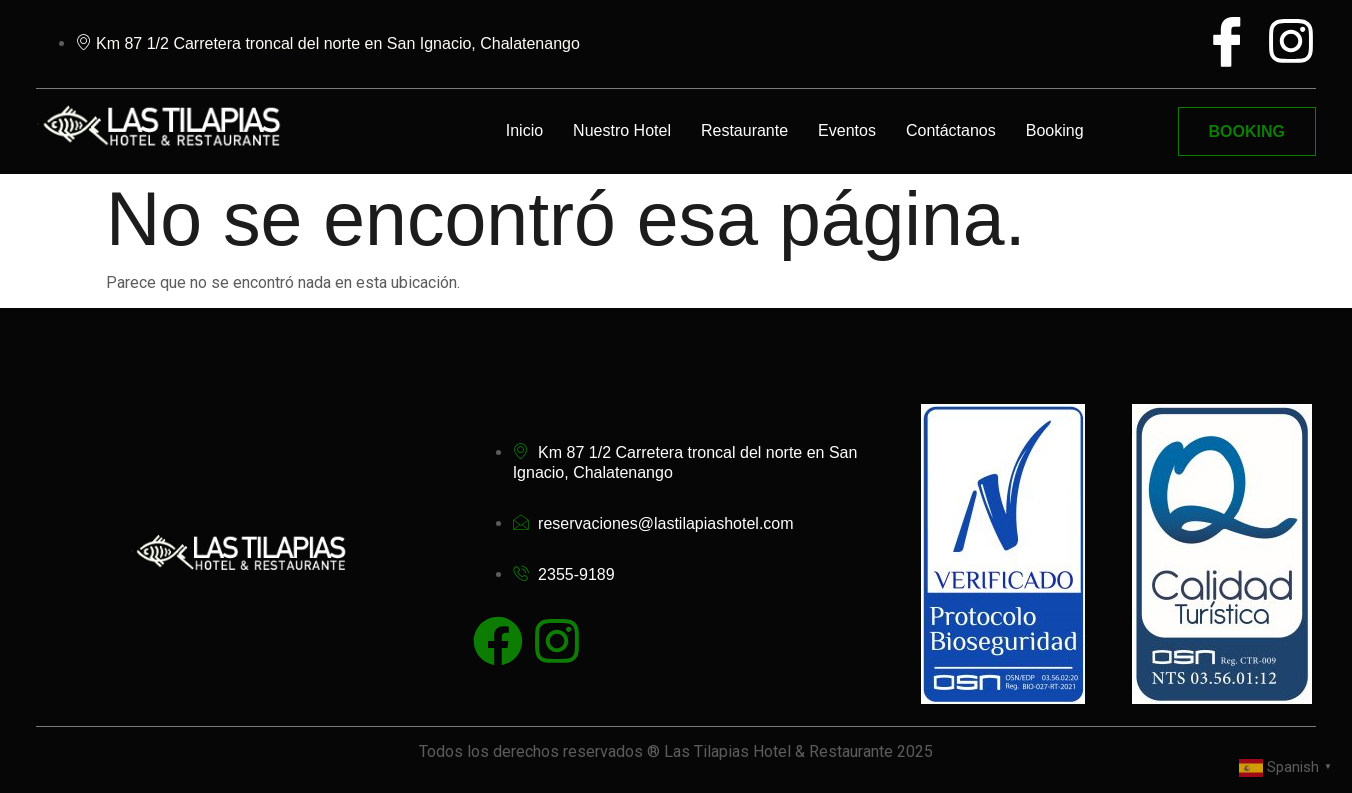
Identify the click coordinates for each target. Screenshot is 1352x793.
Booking (1055, 130)
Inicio (524, 130)
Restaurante (744, 130)
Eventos (847, 130)
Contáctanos (951, 130)
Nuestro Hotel (622, 130)
